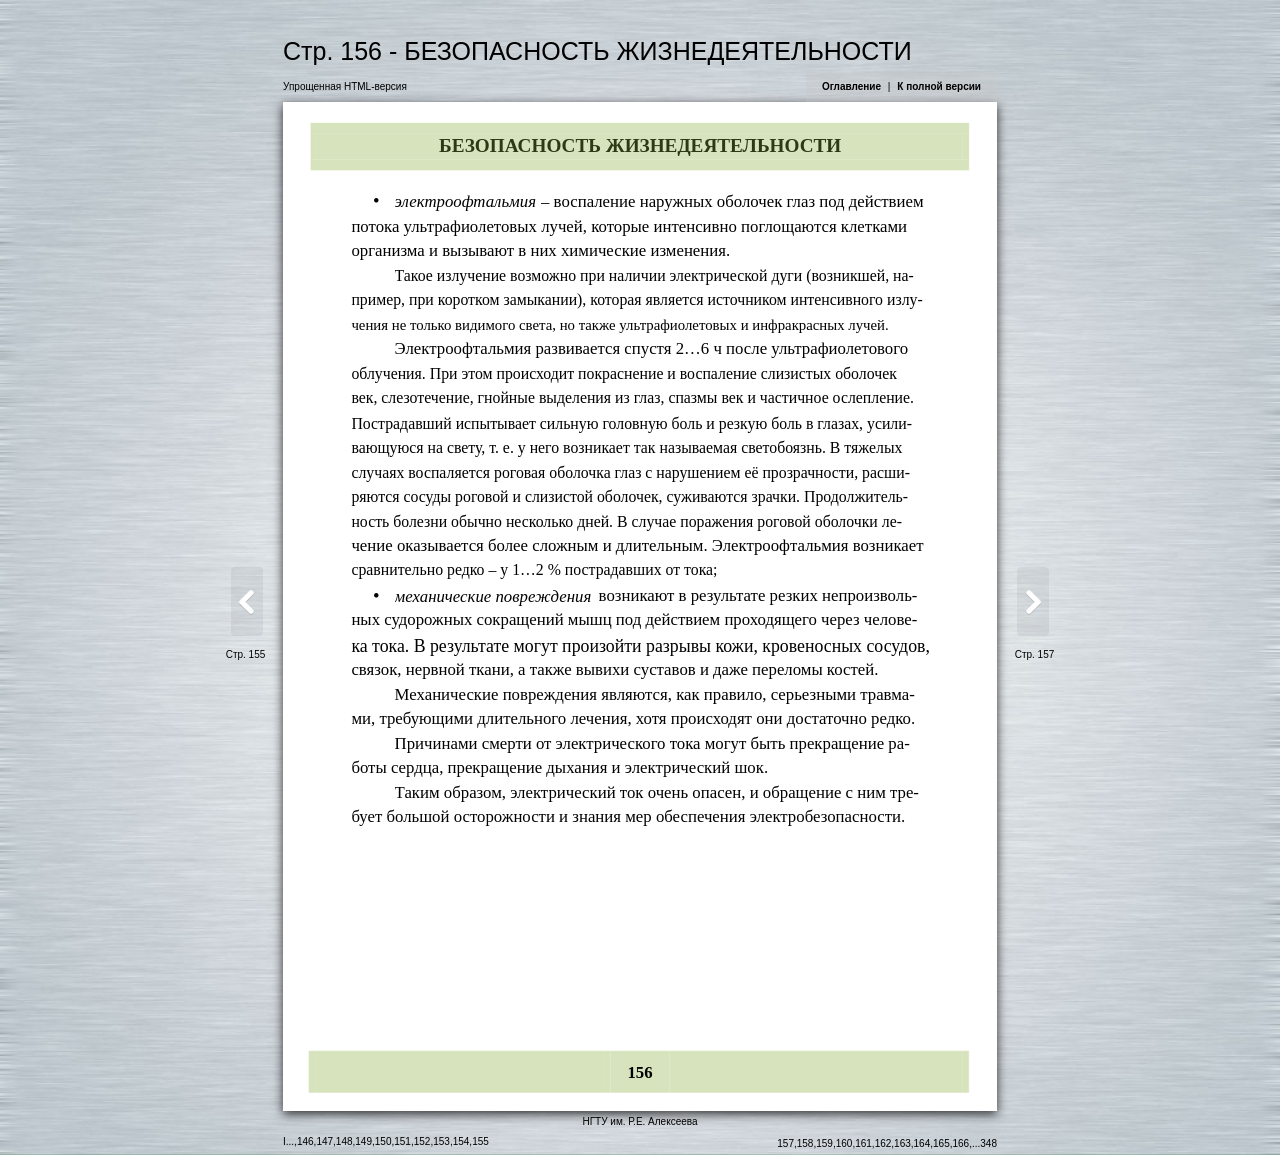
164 (922, 1143)
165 (941, 1143)
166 (961, 1143)
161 (863, 1143)
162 (883, 1143)
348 (988, 1143)
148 (344, 1141)
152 (422, 1141)
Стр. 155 (246, 654)
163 (902, 1143)
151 (402, 1141)
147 (324, 1141)
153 (441, 1141)
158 (805, 1143)
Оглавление (851, 86)
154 (461, 1141)
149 (363, 1141)
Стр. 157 (1035, 654)
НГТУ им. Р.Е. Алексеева (639, 1121)
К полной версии (939, 86)
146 (305, 1141)
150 (383, 1141)
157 (785, 1143)
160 (844, 1143)
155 (480, 1141)
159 (824, 1143)
